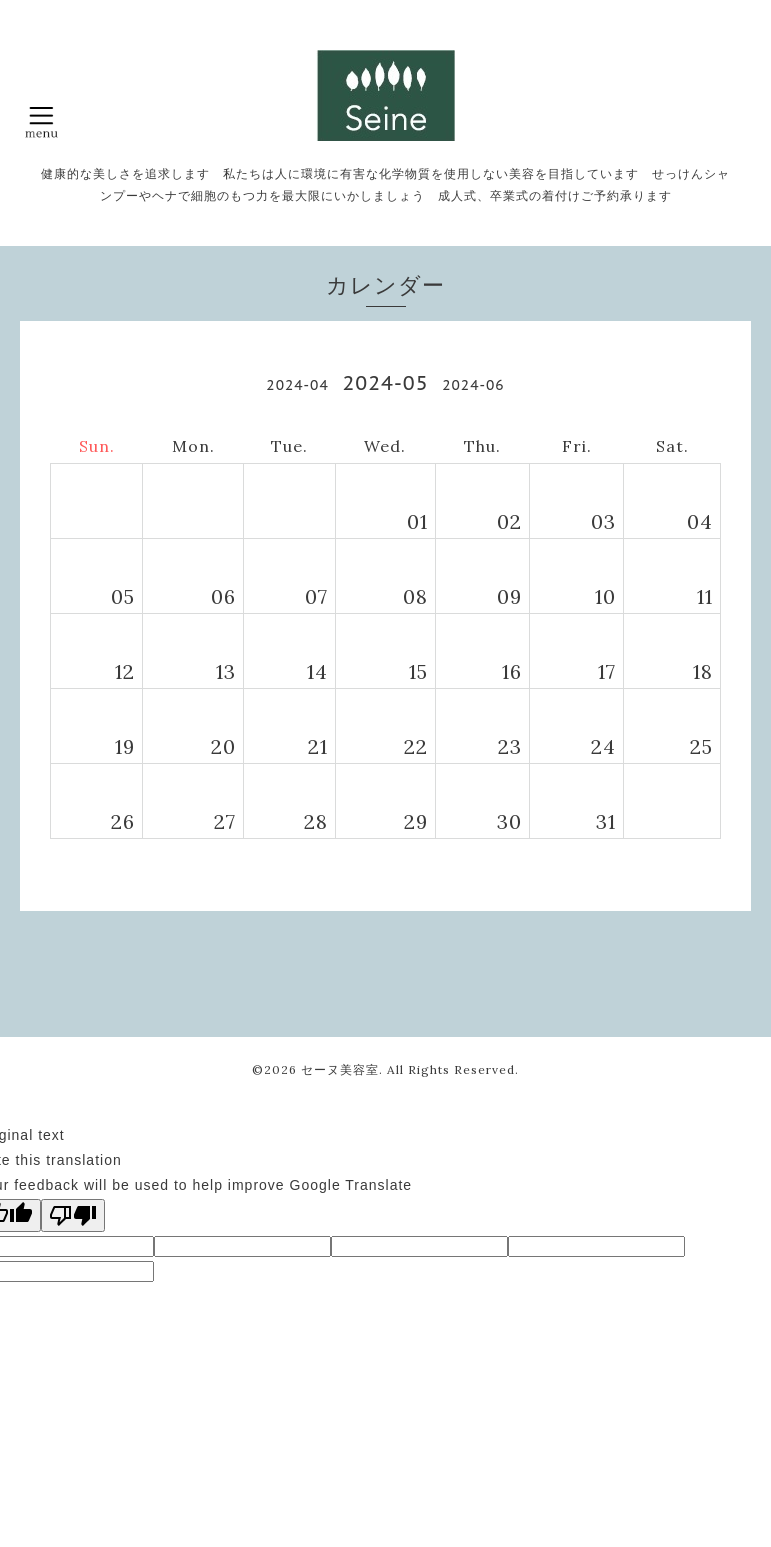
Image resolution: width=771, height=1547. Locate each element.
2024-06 (473, 385)
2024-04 (297, 385)
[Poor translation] (73, 1215)
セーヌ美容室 (340, 1069)
